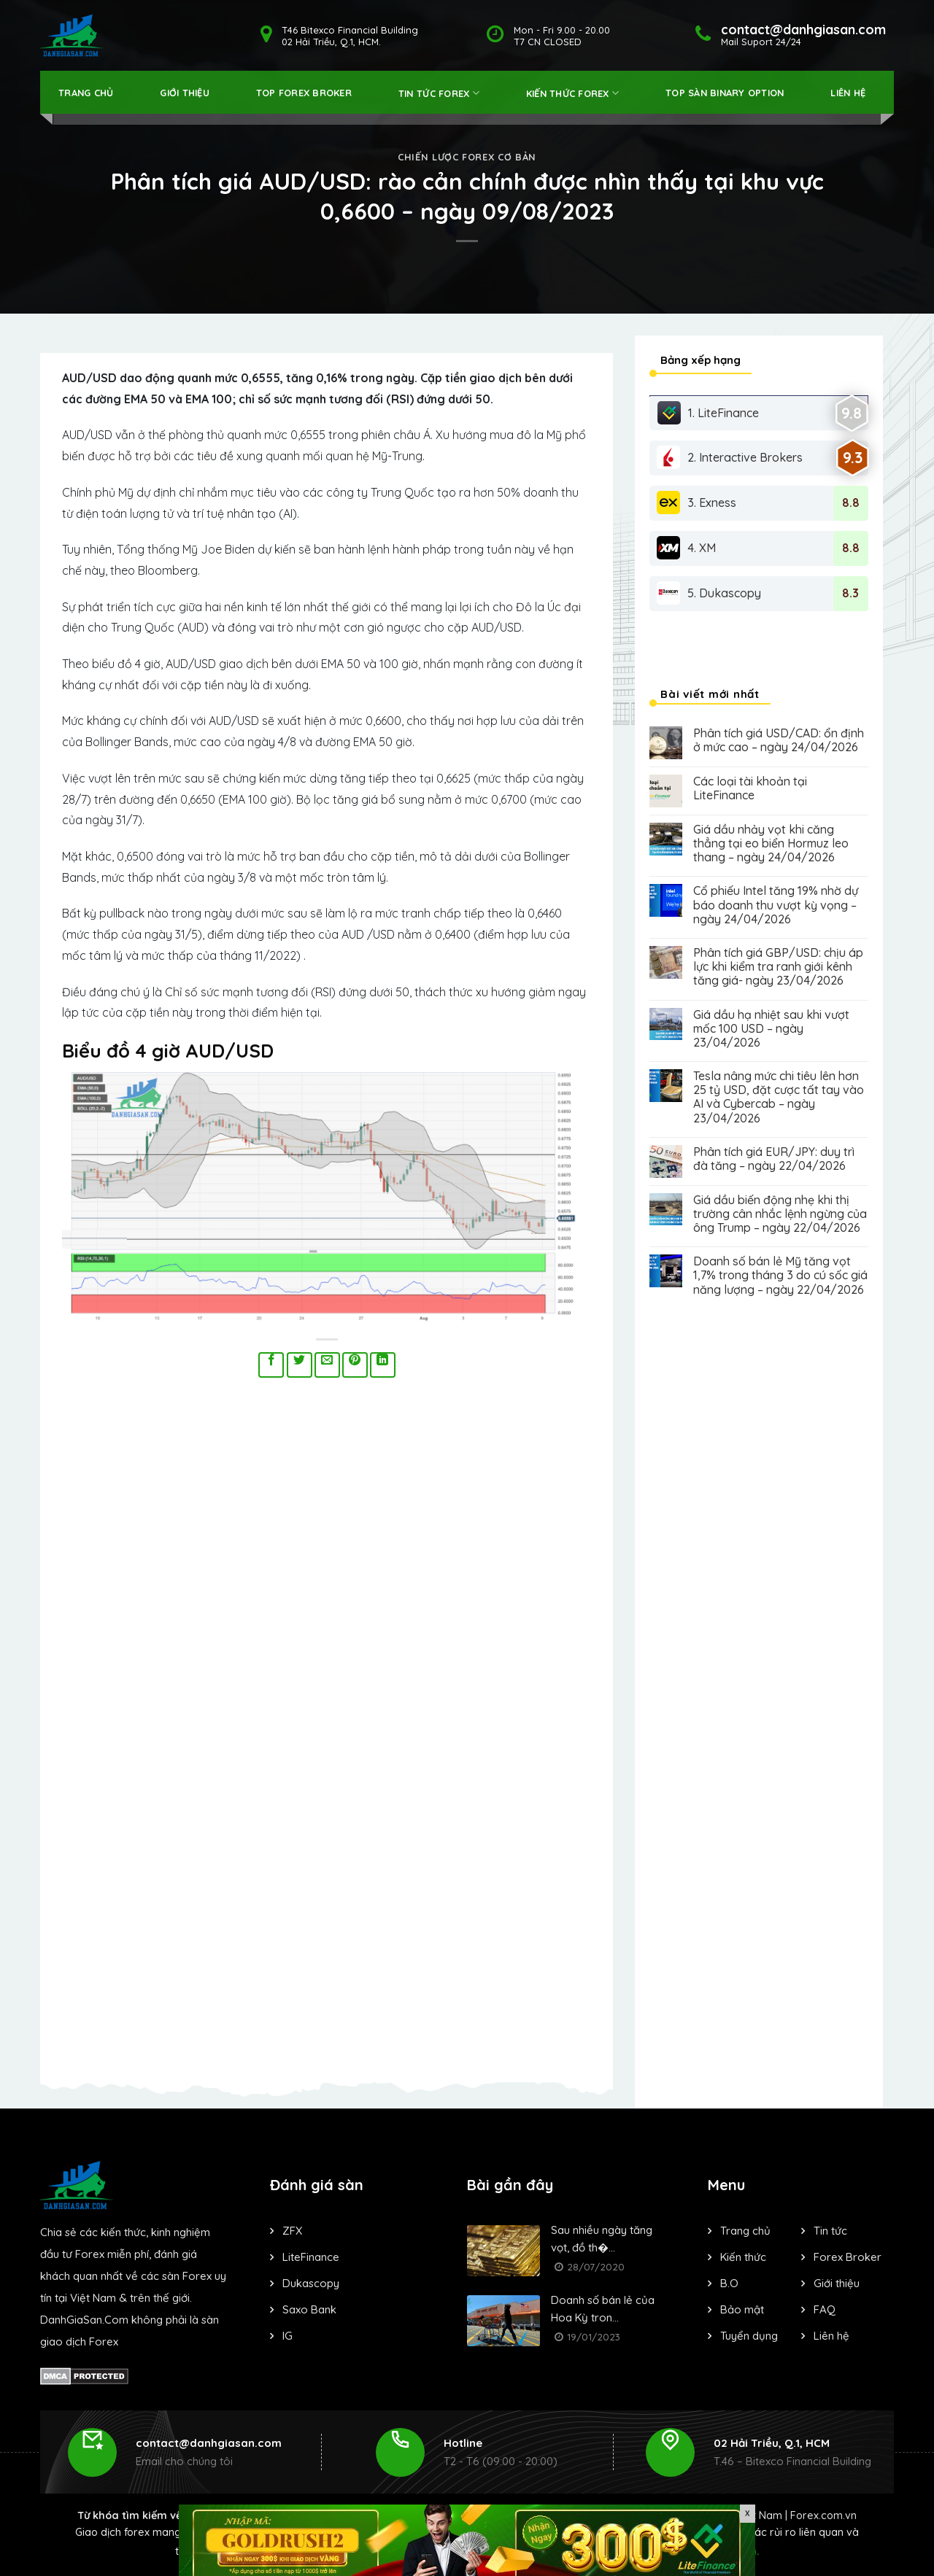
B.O (729, 2283)
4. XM (686, 547)
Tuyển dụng (749, 2336)
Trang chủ (745, 2231)
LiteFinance (310, 2257)
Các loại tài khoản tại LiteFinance (750, 788)
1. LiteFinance (708, 412)
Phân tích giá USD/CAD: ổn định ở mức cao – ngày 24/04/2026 (778, 740)
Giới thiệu (184, 92)
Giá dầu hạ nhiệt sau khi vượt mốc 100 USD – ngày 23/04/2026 (771, 1029)
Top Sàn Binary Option (724, 92)
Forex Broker (847, 2257)
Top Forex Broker (304, 92)
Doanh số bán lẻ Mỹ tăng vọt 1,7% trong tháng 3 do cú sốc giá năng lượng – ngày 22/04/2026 (780, 1275)
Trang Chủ (85, 92)
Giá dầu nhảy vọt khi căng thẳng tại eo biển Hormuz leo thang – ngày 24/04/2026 (771, 843)
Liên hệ (847, 92)
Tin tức (830, 2231)
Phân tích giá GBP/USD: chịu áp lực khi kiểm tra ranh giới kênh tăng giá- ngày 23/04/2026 (778, 967)
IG (287, 2336)
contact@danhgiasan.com (209, 2443)
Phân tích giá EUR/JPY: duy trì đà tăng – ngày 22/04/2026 (773, 1159)
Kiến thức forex (572, 93)
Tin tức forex (438, 93)
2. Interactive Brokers (730, 457)
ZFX (292, 2231)
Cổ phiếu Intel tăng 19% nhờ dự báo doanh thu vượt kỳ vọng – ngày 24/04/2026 (775, 905)
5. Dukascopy (709, 593)
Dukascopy (310, 2283)
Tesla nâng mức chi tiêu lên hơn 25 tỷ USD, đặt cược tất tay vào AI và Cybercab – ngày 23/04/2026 (778, 1097)
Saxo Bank (309, 2309)
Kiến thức (743, 2257)
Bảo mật (742, 2309)
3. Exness (696, 502)
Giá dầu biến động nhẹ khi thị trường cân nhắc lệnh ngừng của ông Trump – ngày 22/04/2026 (780, 1214)
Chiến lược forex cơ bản (467, 157)
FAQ (824, 2309)
